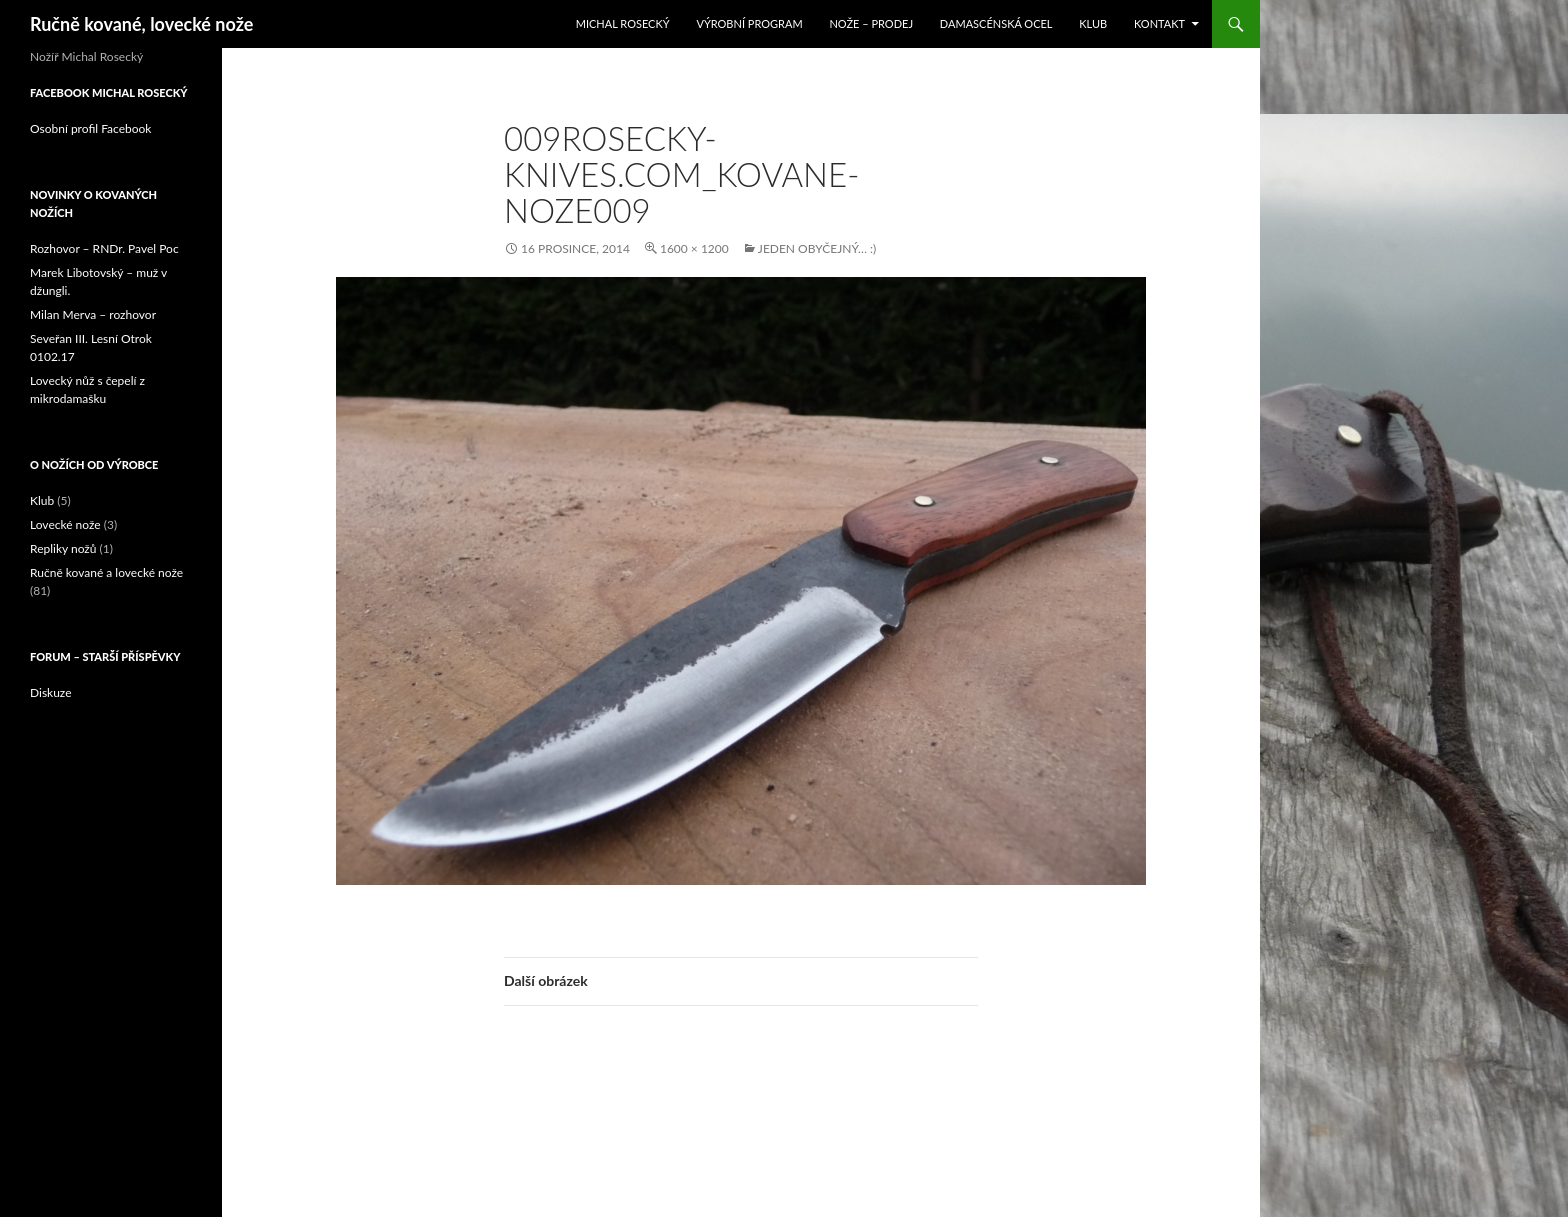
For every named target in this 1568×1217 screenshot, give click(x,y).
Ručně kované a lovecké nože (106, 572)
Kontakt (1159, 23)
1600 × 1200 (694, 248)
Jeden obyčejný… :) (817, 248)
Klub (1093, 23)
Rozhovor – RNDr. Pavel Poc (104, 248)
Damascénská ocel (996, 23)
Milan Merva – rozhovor (93, 314)
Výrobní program (749, 23)
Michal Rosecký (623, 23)
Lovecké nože (65, 524)
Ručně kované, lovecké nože (141, 24)
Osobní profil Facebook (90, 128)
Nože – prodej (871, 23)
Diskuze (51, 692)
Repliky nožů (63, 548)
